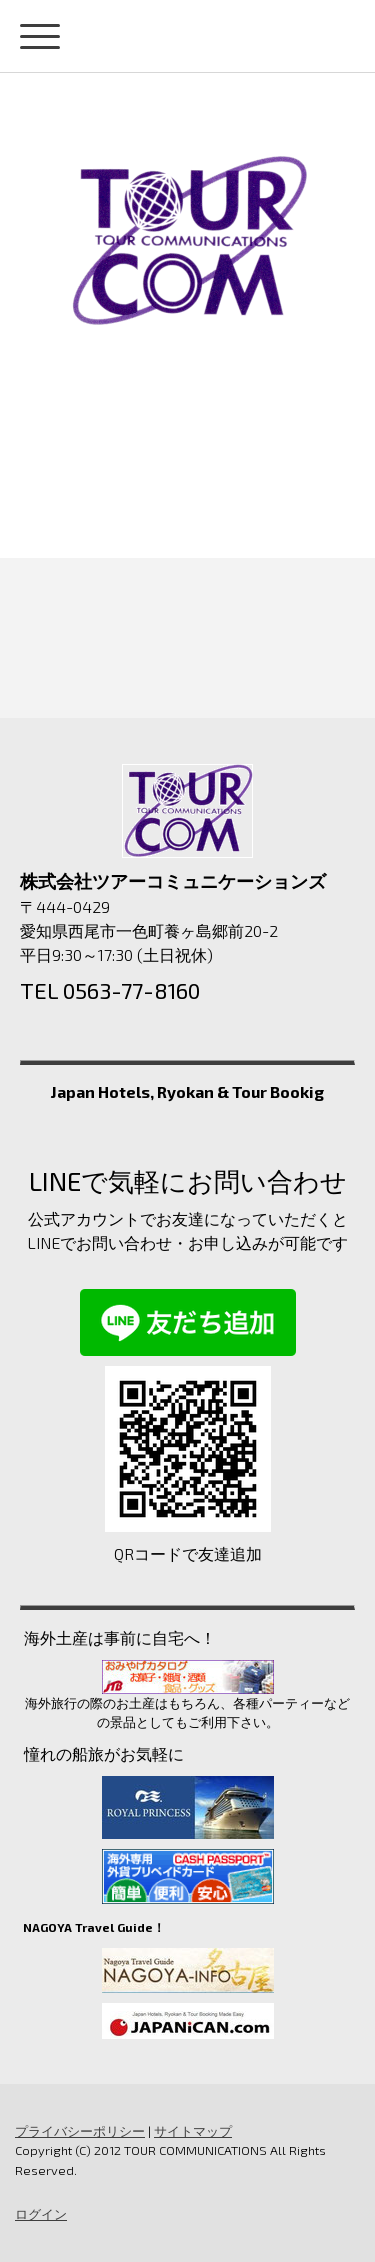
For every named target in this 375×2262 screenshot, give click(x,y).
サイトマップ (193, 2131)
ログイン (41, 2214)
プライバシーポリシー (80, 2131)
